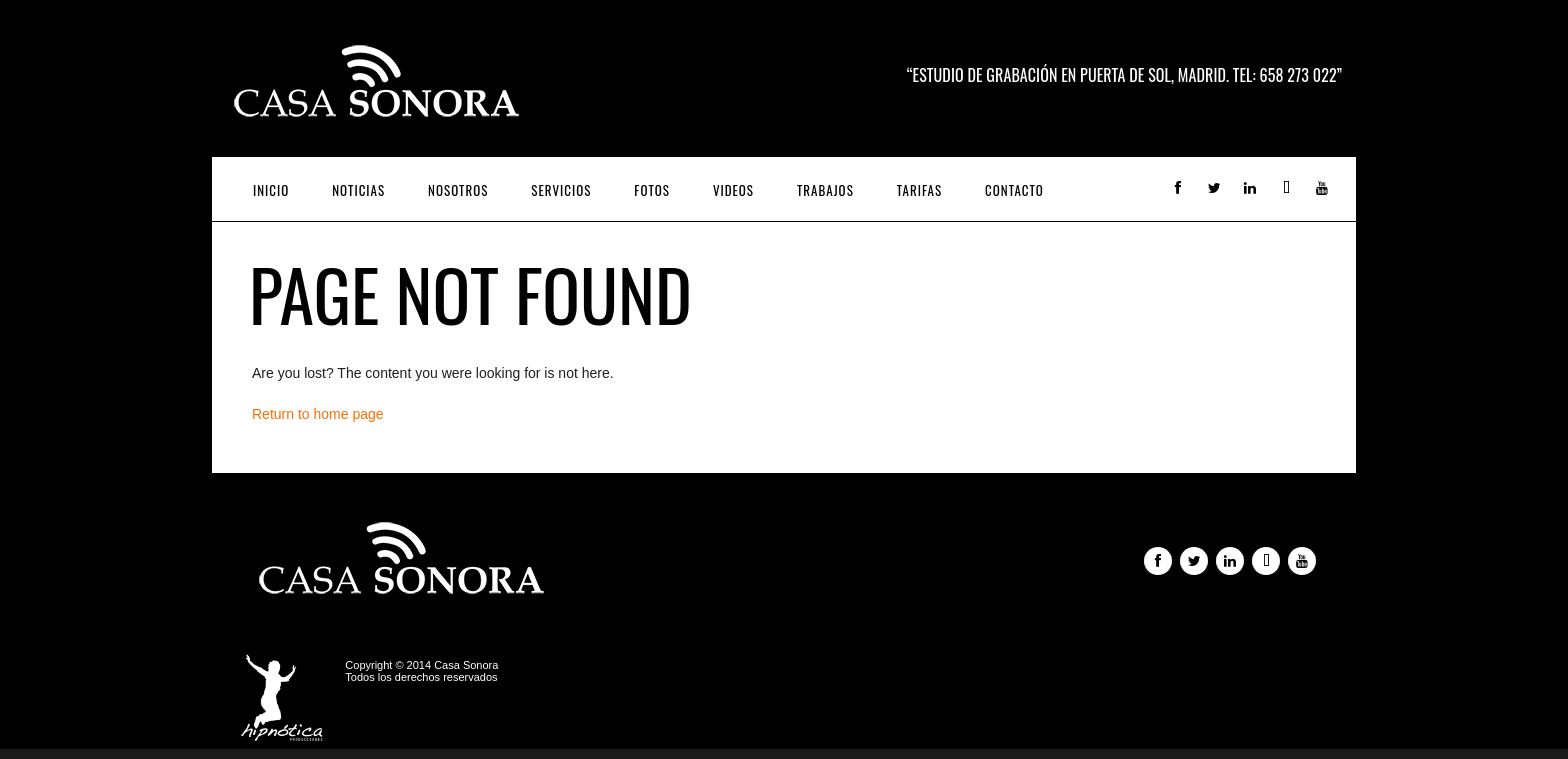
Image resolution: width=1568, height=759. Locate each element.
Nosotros (458, 190)
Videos (733, 190)
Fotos (652, 190)
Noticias (358, 190)
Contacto (1014, 190)
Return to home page (318, 414)
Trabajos (825, 190)
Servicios (561, 190)
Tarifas (919, 190)
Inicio (271, 190)
